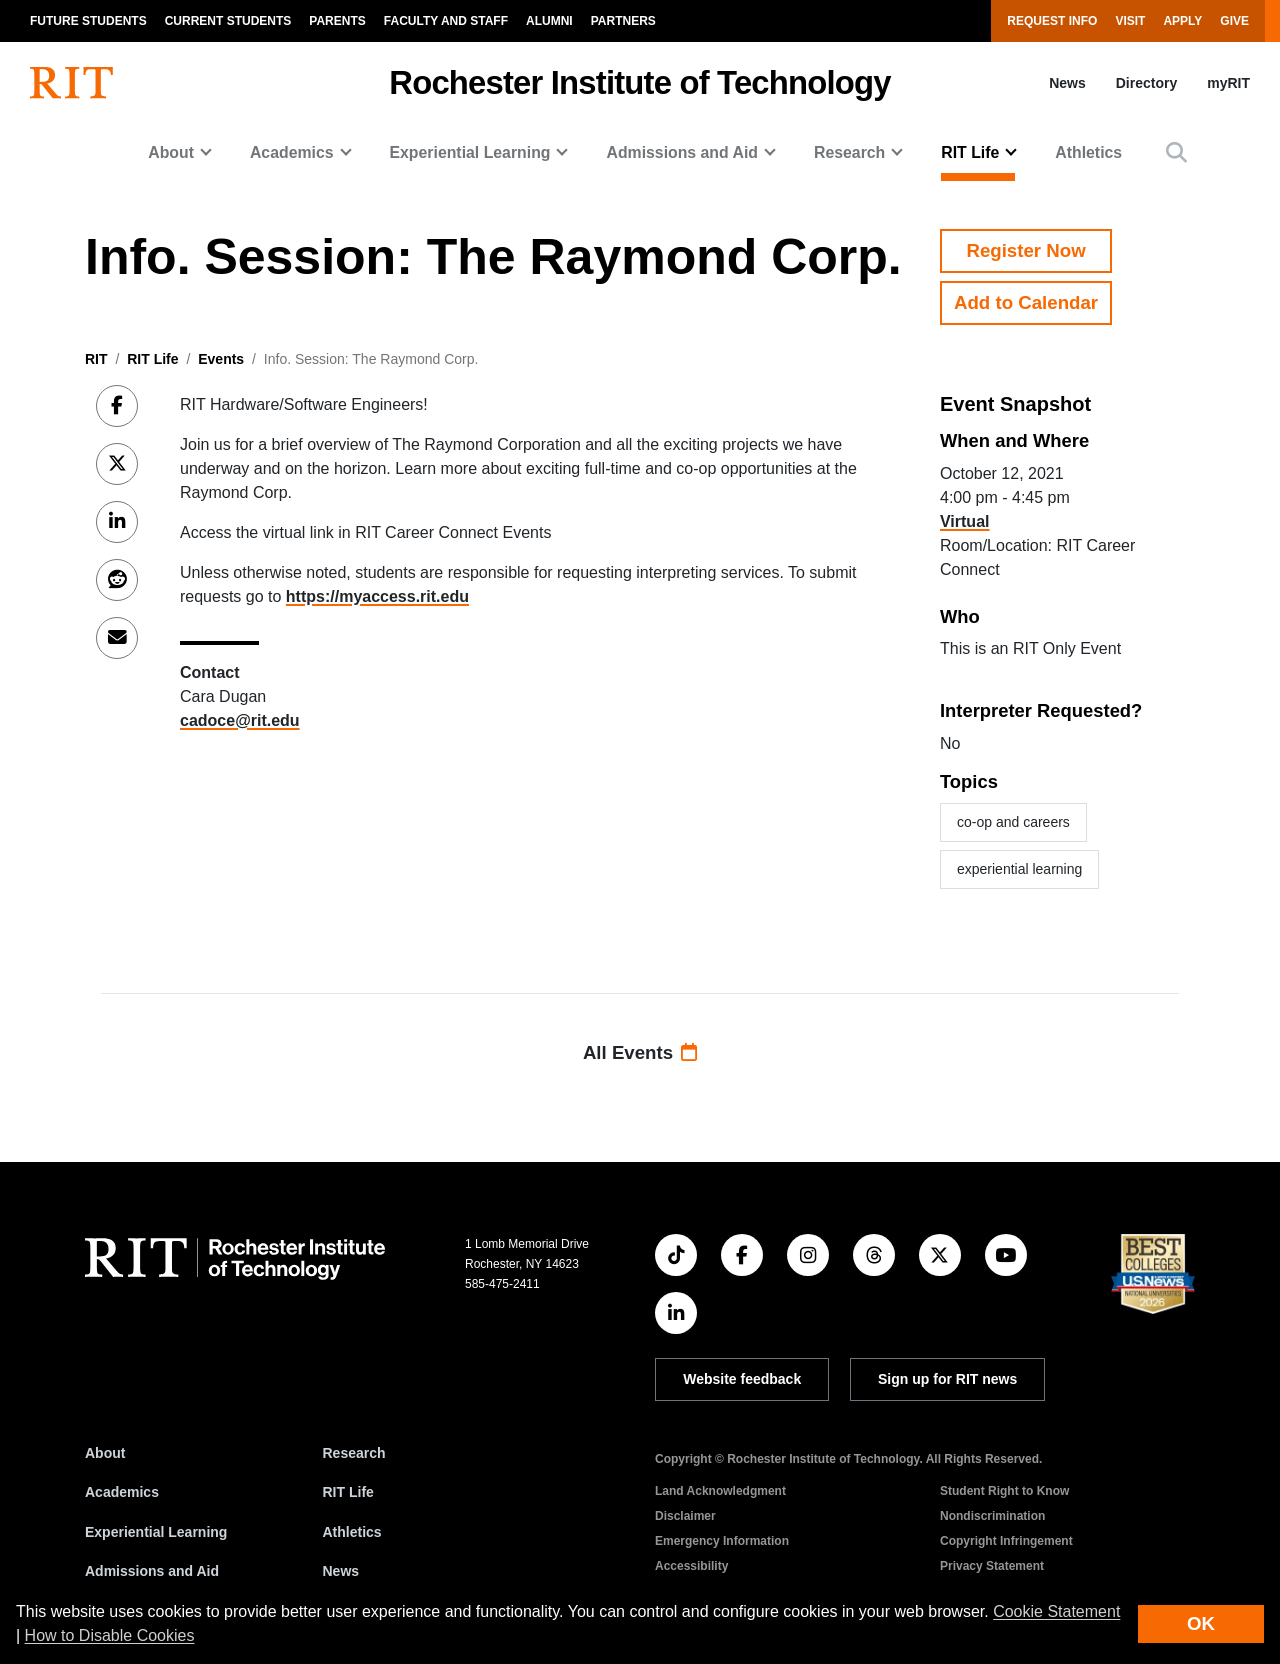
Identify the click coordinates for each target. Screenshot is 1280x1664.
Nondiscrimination (992, 1516)
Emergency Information (722, 1541)
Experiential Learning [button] (470, 152)
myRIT (1228, 83)
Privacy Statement (992, 1566)
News (1067, 83)
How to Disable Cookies (110, 1635)
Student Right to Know (1004, 1491)
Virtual (965, 521)
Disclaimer (685, 1516)
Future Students (88, 21)
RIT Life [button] (970, 152)
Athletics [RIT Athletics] (352, 1532)
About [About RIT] (105, 1453)
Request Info (1052, 21)
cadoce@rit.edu (240, 720)
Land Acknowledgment (720, 1491)
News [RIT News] (341, 1571)
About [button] (171, 152)
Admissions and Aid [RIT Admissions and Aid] (152, 1571)
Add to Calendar (1026, 302)
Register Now (1025, 250)
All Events (640, 1052)
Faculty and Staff (446, 21)
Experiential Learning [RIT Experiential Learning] (156, 1532)
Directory (1146, 83)
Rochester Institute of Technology (639, 82)
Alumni (549, 21)
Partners (623, 21)
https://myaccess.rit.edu (377, 596)
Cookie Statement (1056, 1611)
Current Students (228, 21)
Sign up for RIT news (947, 1379)
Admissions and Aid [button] (682, 152)
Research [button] (849, 152)
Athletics (1088, 152)
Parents (337, 21)
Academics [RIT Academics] (122, 1492)
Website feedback (742, 1379)
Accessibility (691, 1566)
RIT (96, 359)
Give (1234, 21)
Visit (1130, 21)
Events (221, 359)
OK (1201, 1623)
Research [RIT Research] (354, 1453)
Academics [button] (292, 152)
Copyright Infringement (1006, 1541)
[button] (1176, 152)
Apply (1182, 21)
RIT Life (152, 359)
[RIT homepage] (71, 83)
